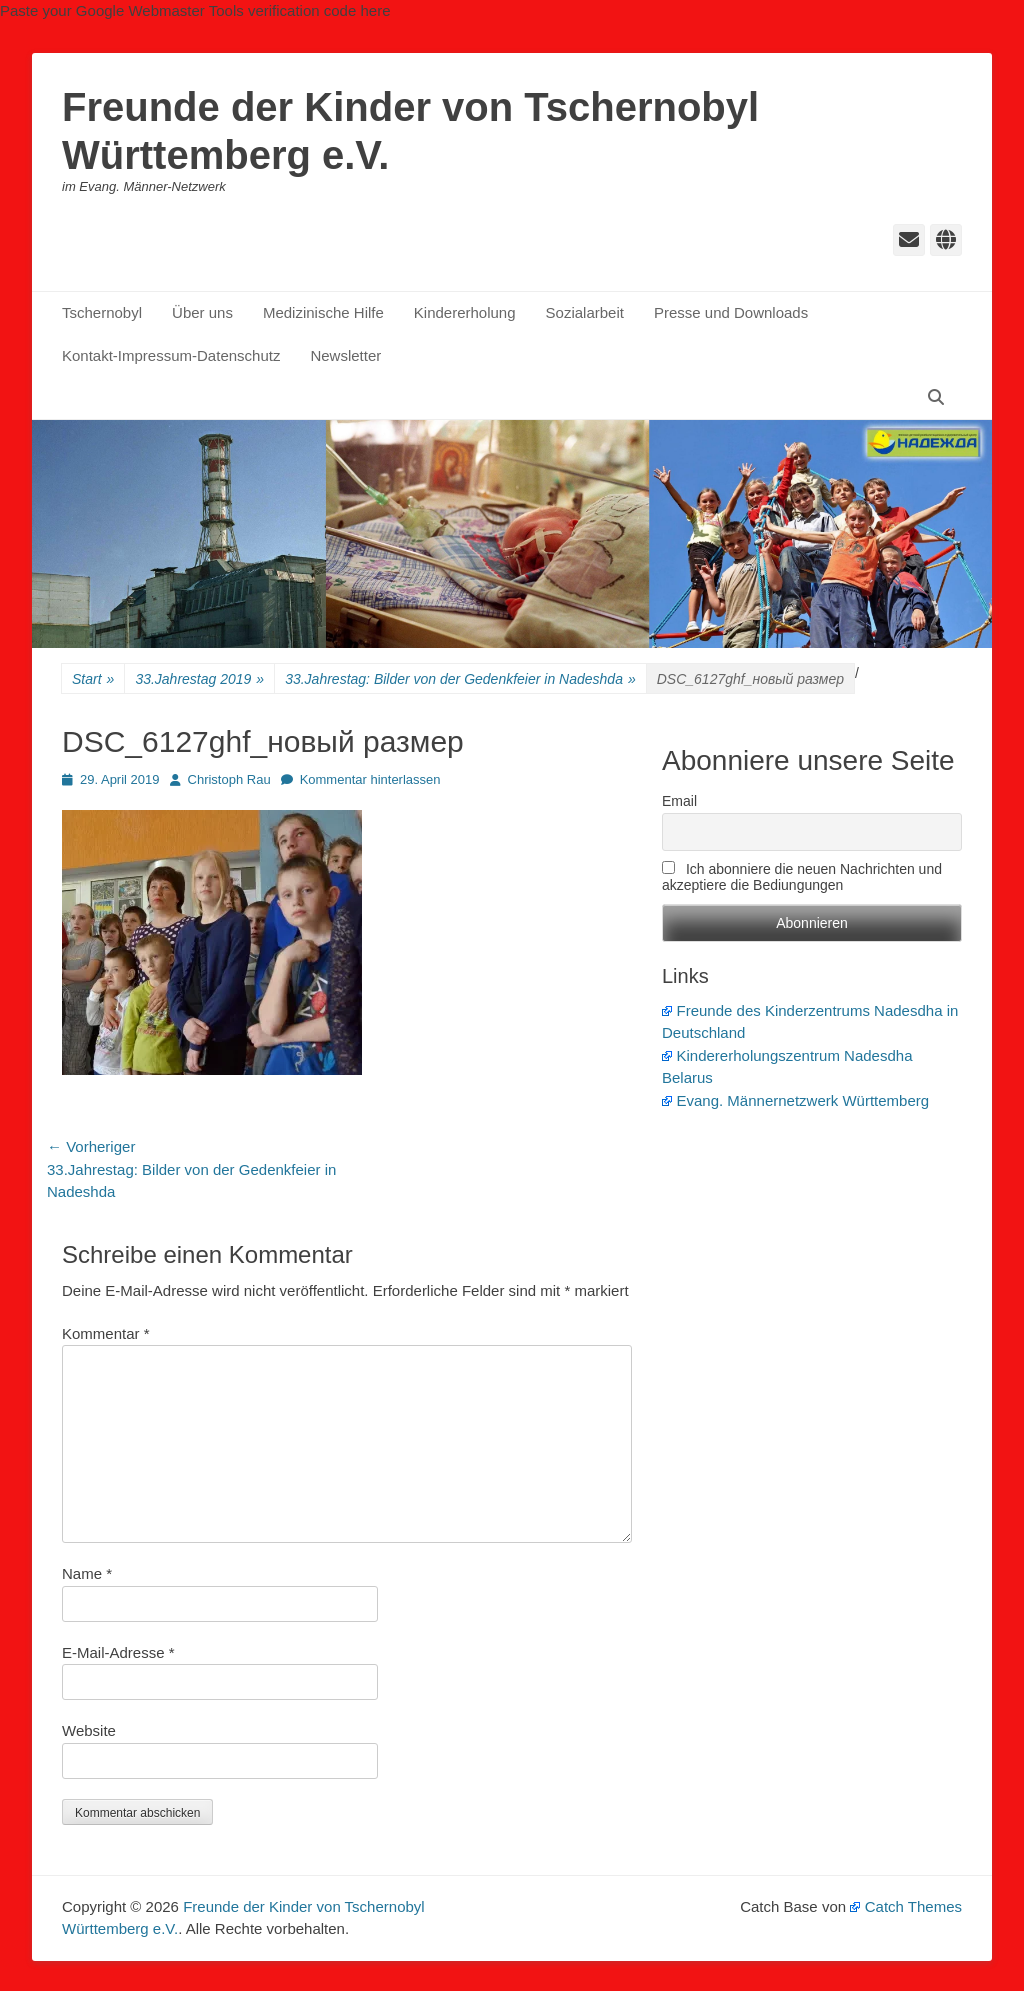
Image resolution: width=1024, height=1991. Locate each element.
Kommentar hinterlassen (370, 779)
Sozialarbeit (585, 312)
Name (87, 1573)
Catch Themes (906, 1906)
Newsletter (345, 355)
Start (93, 679)
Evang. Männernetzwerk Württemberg (795, 1100)
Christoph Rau (229, 779)
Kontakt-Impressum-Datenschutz (171, 355)
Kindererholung (465, 312)
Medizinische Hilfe (323, 312)
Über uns (202, 312)
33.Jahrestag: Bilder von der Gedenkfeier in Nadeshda (460, 679)
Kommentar (106, 1333)
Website (89, 1730)
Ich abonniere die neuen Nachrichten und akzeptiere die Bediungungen (802, 877)
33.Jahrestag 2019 (199, 679)
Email (679, 801)
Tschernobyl (102, 312)
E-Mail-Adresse (118, 1652)
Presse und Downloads (731, 312)
